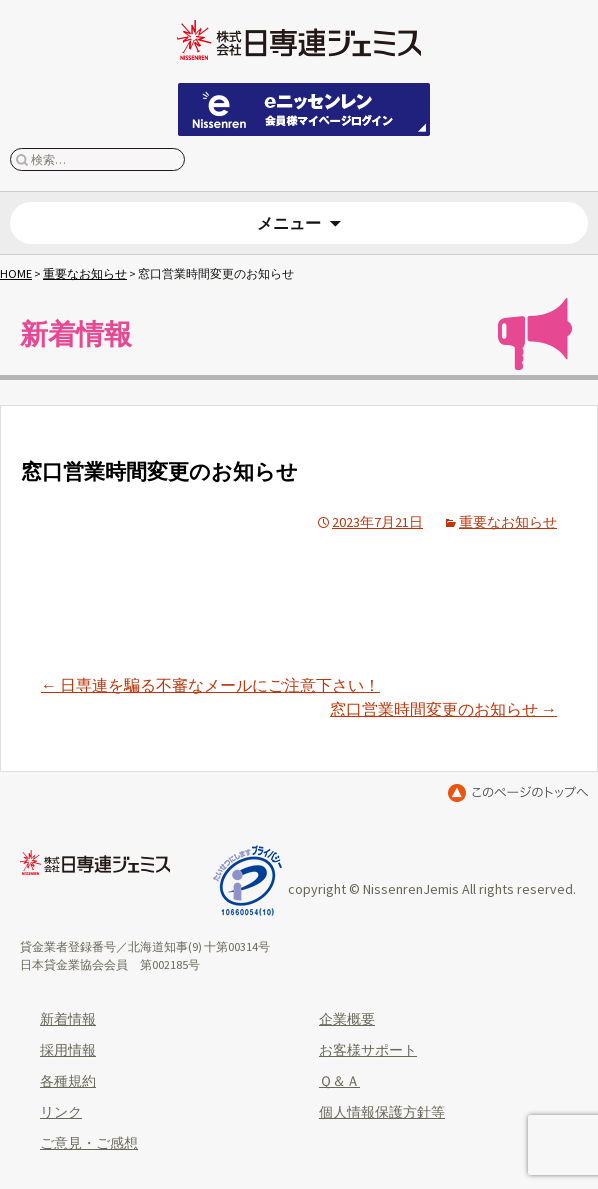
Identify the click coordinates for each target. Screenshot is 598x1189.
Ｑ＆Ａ (339, 1081)
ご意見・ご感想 (89, 1143)
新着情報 (68, 1019)
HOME (16, 273)
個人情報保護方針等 (382, 1112)
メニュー (289, 223)
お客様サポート (368, 1050)
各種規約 (68, 1081)
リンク (61, 1112)
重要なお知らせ (85, 273)
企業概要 (347, 1019)
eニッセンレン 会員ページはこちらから (304, 109)
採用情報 (68, 1050)
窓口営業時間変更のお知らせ (443, 709)
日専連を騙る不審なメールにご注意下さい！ (210, 685)
